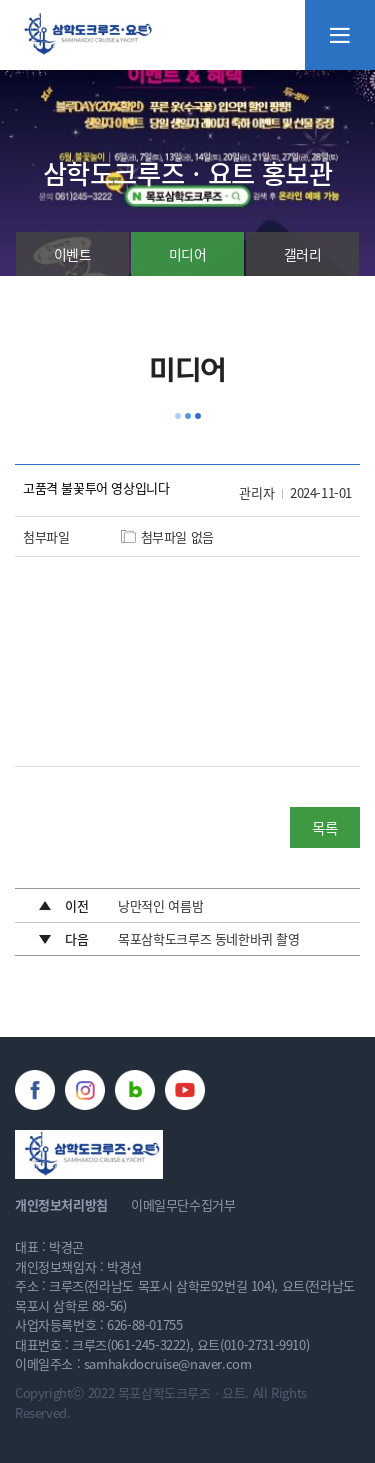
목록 (324, 827)
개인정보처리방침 (61, 1204)
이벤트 (73, 254)
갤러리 (303, 254)
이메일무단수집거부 (183, 1204)
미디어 (188, 254)
